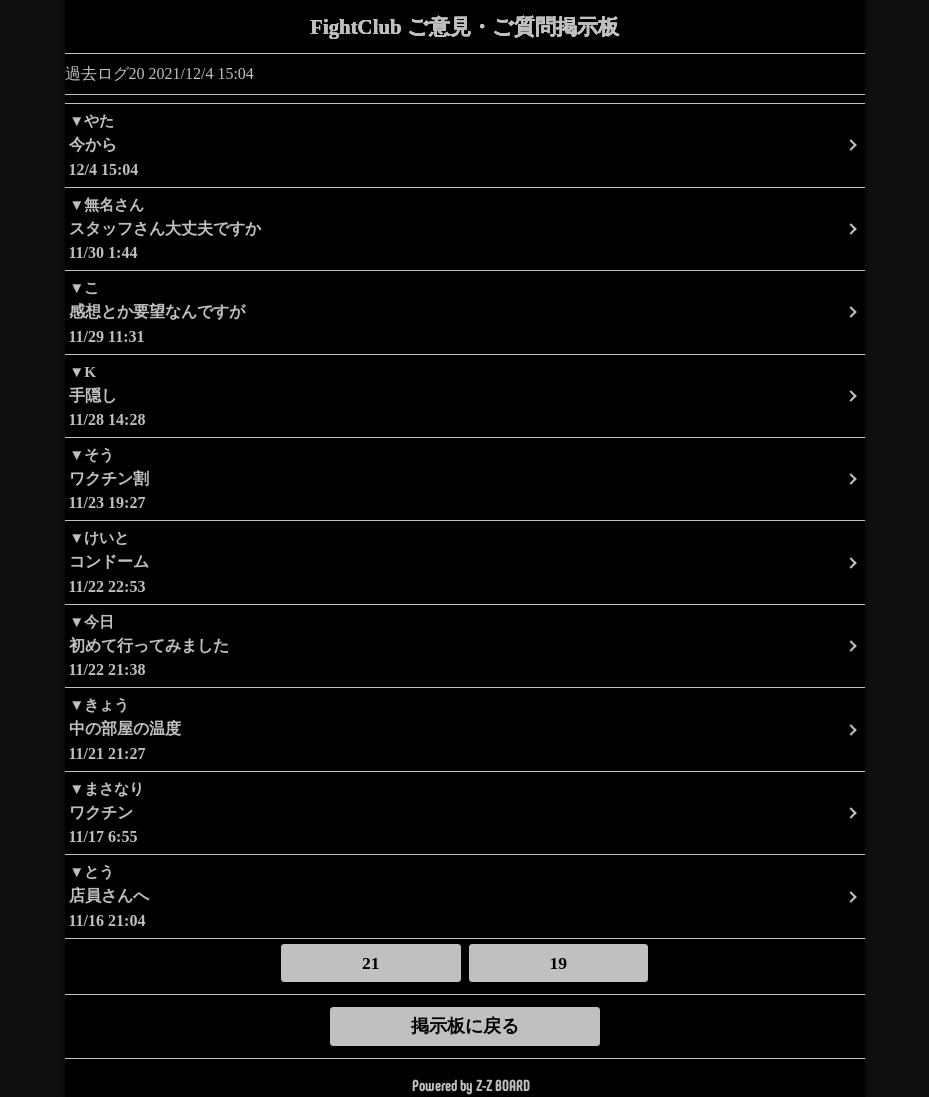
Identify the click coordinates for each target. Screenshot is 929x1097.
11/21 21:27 (465, 727)
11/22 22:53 (465, 560)
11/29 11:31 (465, 310)
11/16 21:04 (465, 894)
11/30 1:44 (465, 227)
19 (559, 963)
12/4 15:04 (465, 143)
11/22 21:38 (465, 644)
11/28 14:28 (465, 394)
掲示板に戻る (465, 1026)
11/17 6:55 (465, 811)
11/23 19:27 (465, 477)
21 (371, 963)
